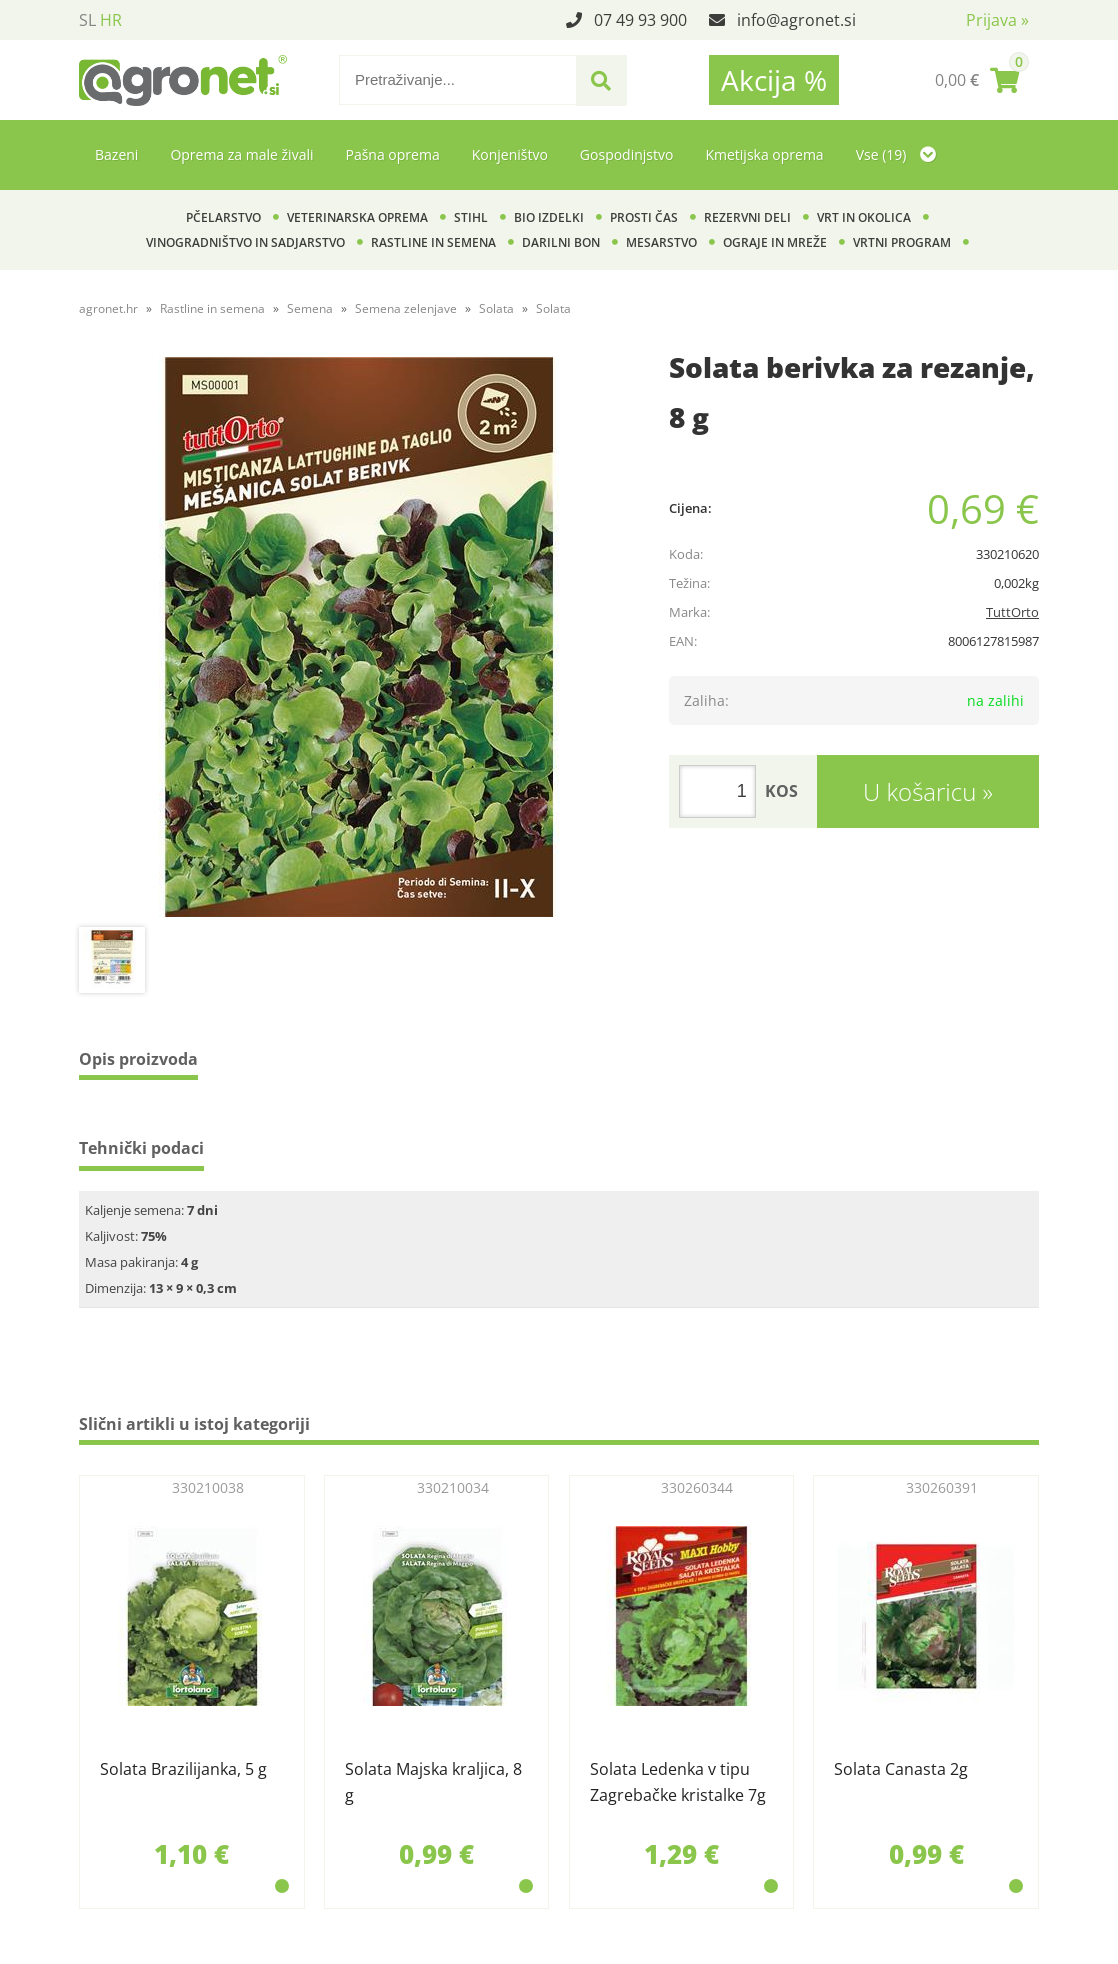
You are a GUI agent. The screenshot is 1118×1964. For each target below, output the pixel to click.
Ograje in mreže (775, 242)
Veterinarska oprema (357, 217)
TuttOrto (1012, 612)
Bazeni (116, 154)
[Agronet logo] (183, 80)
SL (87, 20)
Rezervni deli (747, 217)
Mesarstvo (661, 242)
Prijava (997, 20)
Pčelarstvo (223, 217)
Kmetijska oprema (764, 154)
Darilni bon (561, 242)
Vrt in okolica (864, 217)
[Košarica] (977, 80)
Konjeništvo (510, 154)
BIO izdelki (549, 217)
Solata (496, 308)
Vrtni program (902, 242)
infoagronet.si (796, 20)
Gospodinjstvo (627, 154)
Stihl (471, 217)
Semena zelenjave (406, 308)
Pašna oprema (392, 154)
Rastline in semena (433, 242)
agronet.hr (108, 308)
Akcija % (774, 80)
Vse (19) (896, 154)
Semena (310, 308)
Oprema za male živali (241, 154)
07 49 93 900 (640, 20)
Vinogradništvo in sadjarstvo (245, 242)
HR (111, 20)
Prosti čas (644, 217)
